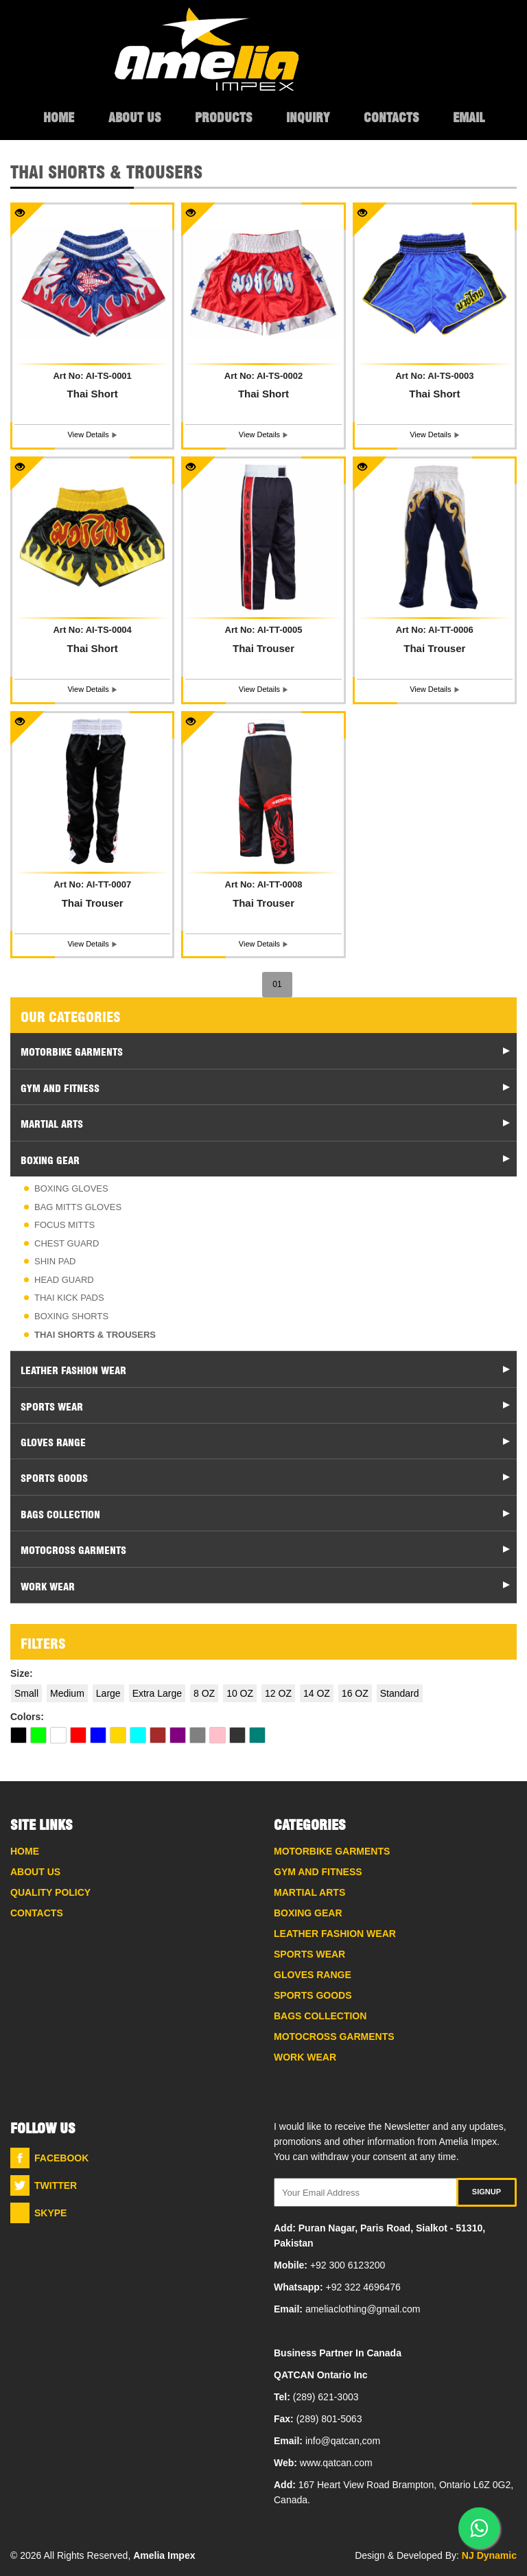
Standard (399, 1693)
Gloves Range (312, 1974)
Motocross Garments (334, 2036)
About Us (134, 116)
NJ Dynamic (489, 2555)
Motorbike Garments (332, 1851)
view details (92, 434)
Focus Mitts (64, 1225)
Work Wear (305, 2057)
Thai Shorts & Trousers (95, 1335)
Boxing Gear (308, 1912)
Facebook (61, 2158)
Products (223, 116)
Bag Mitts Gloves (77, 1207)
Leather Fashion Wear (335, 1933)
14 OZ (316, 1693)
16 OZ (355, 1693)
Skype (50, 2212)
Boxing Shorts (71, 1316)
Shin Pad (54, 1261)
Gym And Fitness (318, 1871)
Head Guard (64, 1280)
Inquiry (307, 116)
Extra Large (157, 1693)
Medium (67, 1693)
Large (108, 1693)
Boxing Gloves (71, 1188)
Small (26, 1693)
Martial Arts (309, 1892)
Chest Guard (66, 1243)
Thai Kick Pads (69, 1297)
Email (468, 116)
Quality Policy (50, 1892)
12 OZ (278, 1693)
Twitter (55, 2185)
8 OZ (204, 1693)
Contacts (391, 116)
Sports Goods (313, 1995)
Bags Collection (320, 2015)
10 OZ (239, 1693)
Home (58, 116)
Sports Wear (309, 1954)
